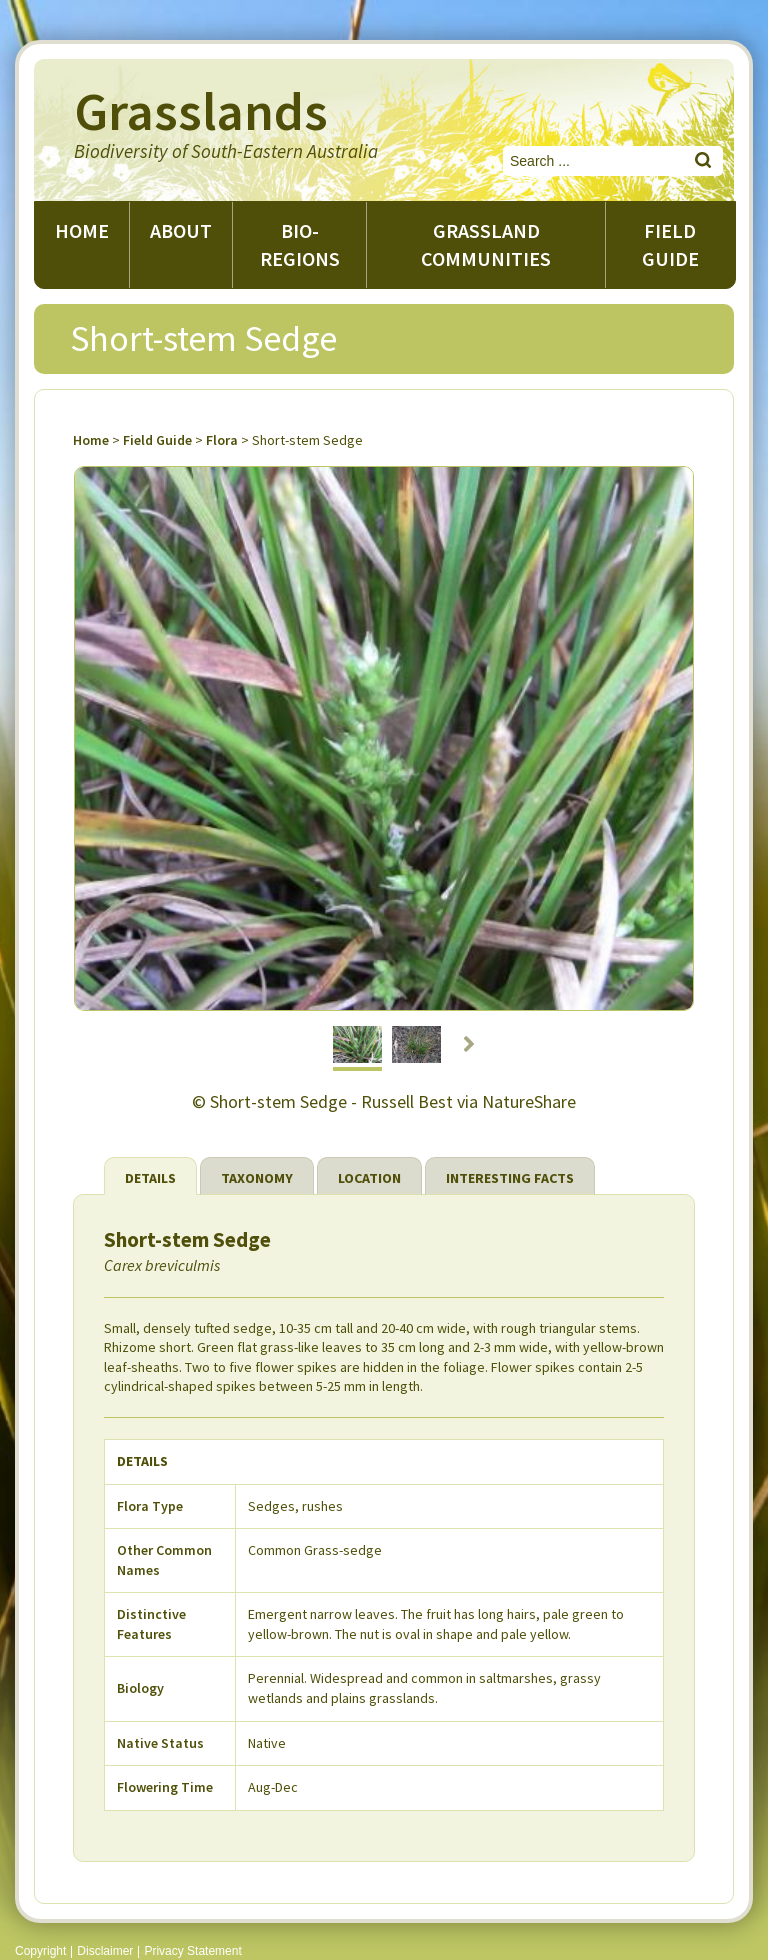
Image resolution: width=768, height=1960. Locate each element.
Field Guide (157, 440)
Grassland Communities (486, 244)
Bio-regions (300, 244)
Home (82, 230)
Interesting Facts (510, 1178)
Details (150, 1178)
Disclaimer (105, 1951)
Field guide (670, 244)
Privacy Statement (192, 1951)
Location (369, 1178)
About (181, 230)
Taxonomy (257, 1178)
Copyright (40, 1951)
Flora (222, 440)
